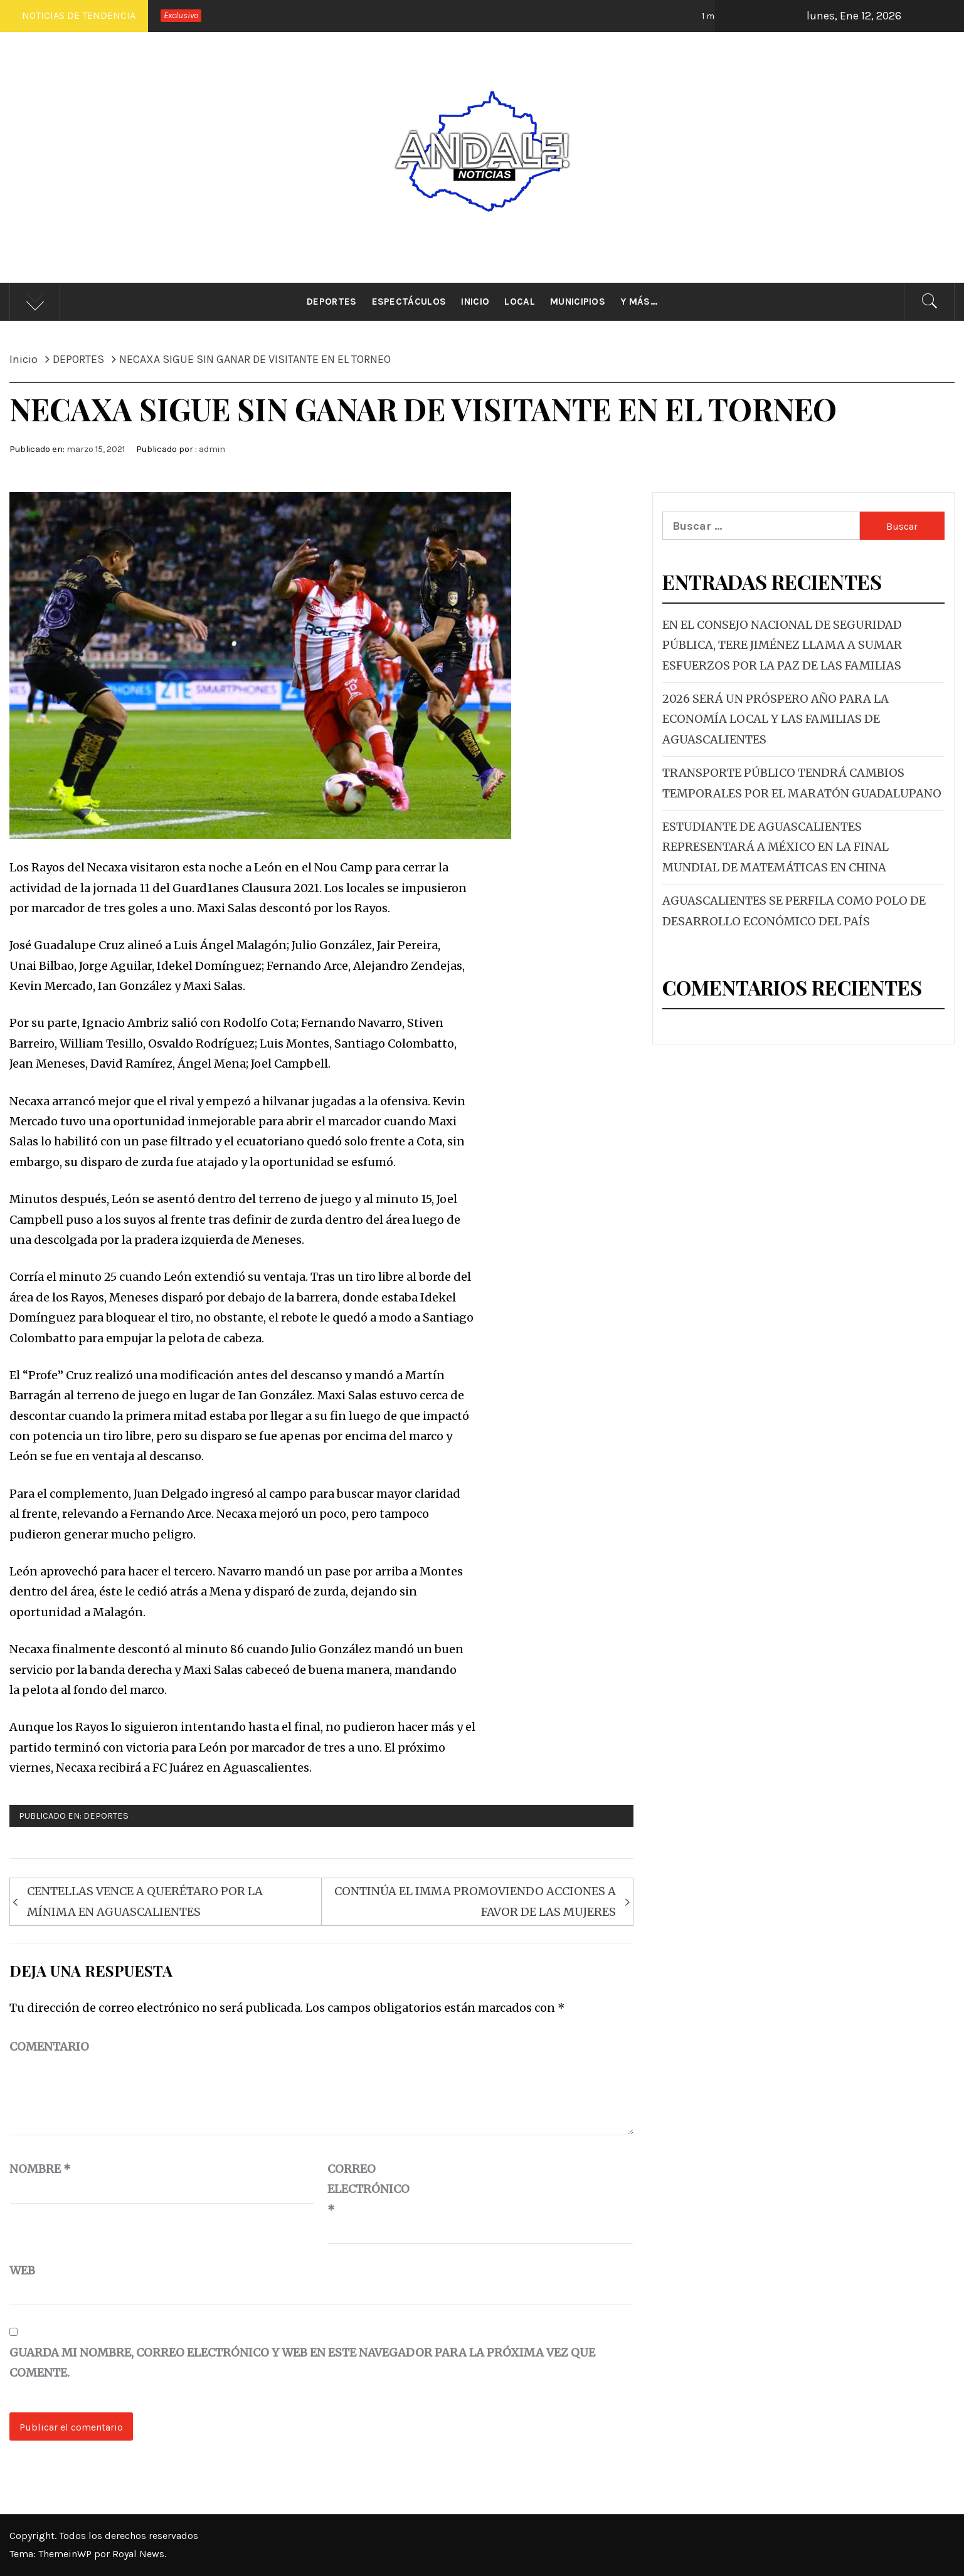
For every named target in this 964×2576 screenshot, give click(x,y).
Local (519, 301)
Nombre (40, 2169)
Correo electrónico (358, 2189)
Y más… (638, 301)
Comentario (49, 2046)
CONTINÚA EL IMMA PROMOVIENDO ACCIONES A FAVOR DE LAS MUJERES (475, 1901)
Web (22, 2270)
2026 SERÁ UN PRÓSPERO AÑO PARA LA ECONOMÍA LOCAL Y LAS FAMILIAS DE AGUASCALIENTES (775, 719)
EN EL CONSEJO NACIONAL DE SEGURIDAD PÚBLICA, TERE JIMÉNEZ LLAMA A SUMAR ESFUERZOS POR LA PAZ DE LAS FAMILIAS (782, 645)
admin (212, 449)
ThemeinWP (66, 2554)
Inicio (475, 301)
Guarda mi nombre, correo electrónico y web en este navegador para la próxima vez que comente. (302, 2362)
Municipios (577, 301)
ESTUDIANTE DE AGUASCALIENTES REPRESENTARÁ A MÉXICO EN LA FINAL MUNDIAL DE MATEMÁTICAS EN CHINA (775, 847)
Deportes (332, 301)
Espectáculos (409, 301)
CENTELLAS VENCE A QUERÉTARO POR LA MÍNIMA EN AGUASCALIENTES (145, 1901)
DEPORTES (106, 1816)
